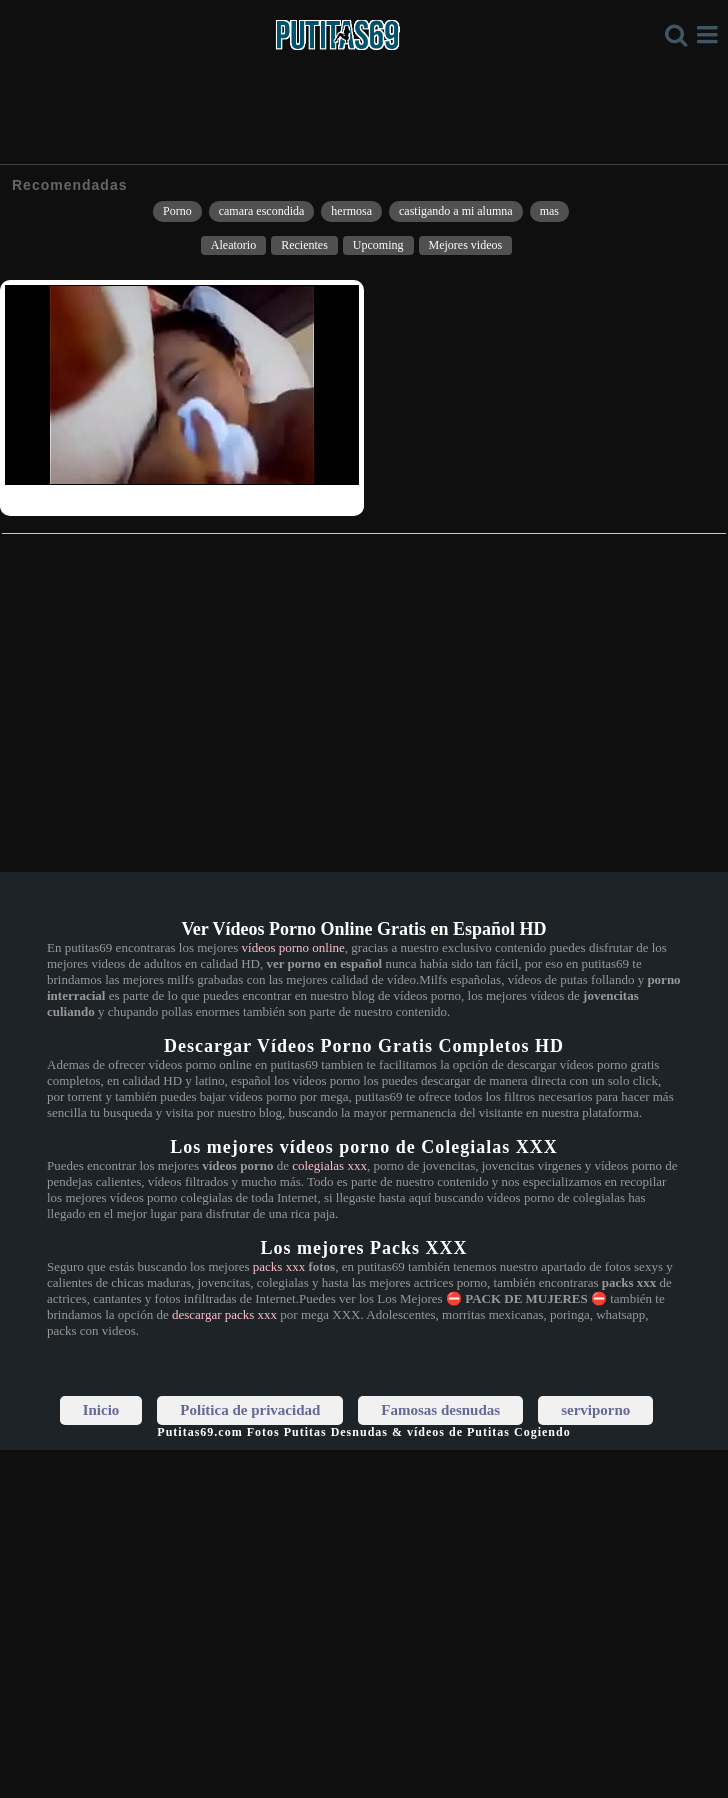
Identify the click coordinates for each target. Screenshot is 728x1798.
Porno (177, 211)
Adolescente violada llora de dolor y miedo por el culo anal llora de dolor (190, 498)
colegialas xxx (329, 1165)
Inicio (101, 1410)
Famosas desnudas (440, 1410)
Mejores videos (466, 245)
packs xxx (279, 1266)
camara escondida (262, 211)
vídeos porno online (293, 947)
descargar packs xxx (224, 1314)
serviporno (595, 1410)
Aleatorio (233, 245)
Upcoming (378, 245)
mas (549, 211)
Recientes (304, 245)
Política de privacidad (250, 1410)
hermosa (351, 211)
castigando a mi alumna (456, 211)
